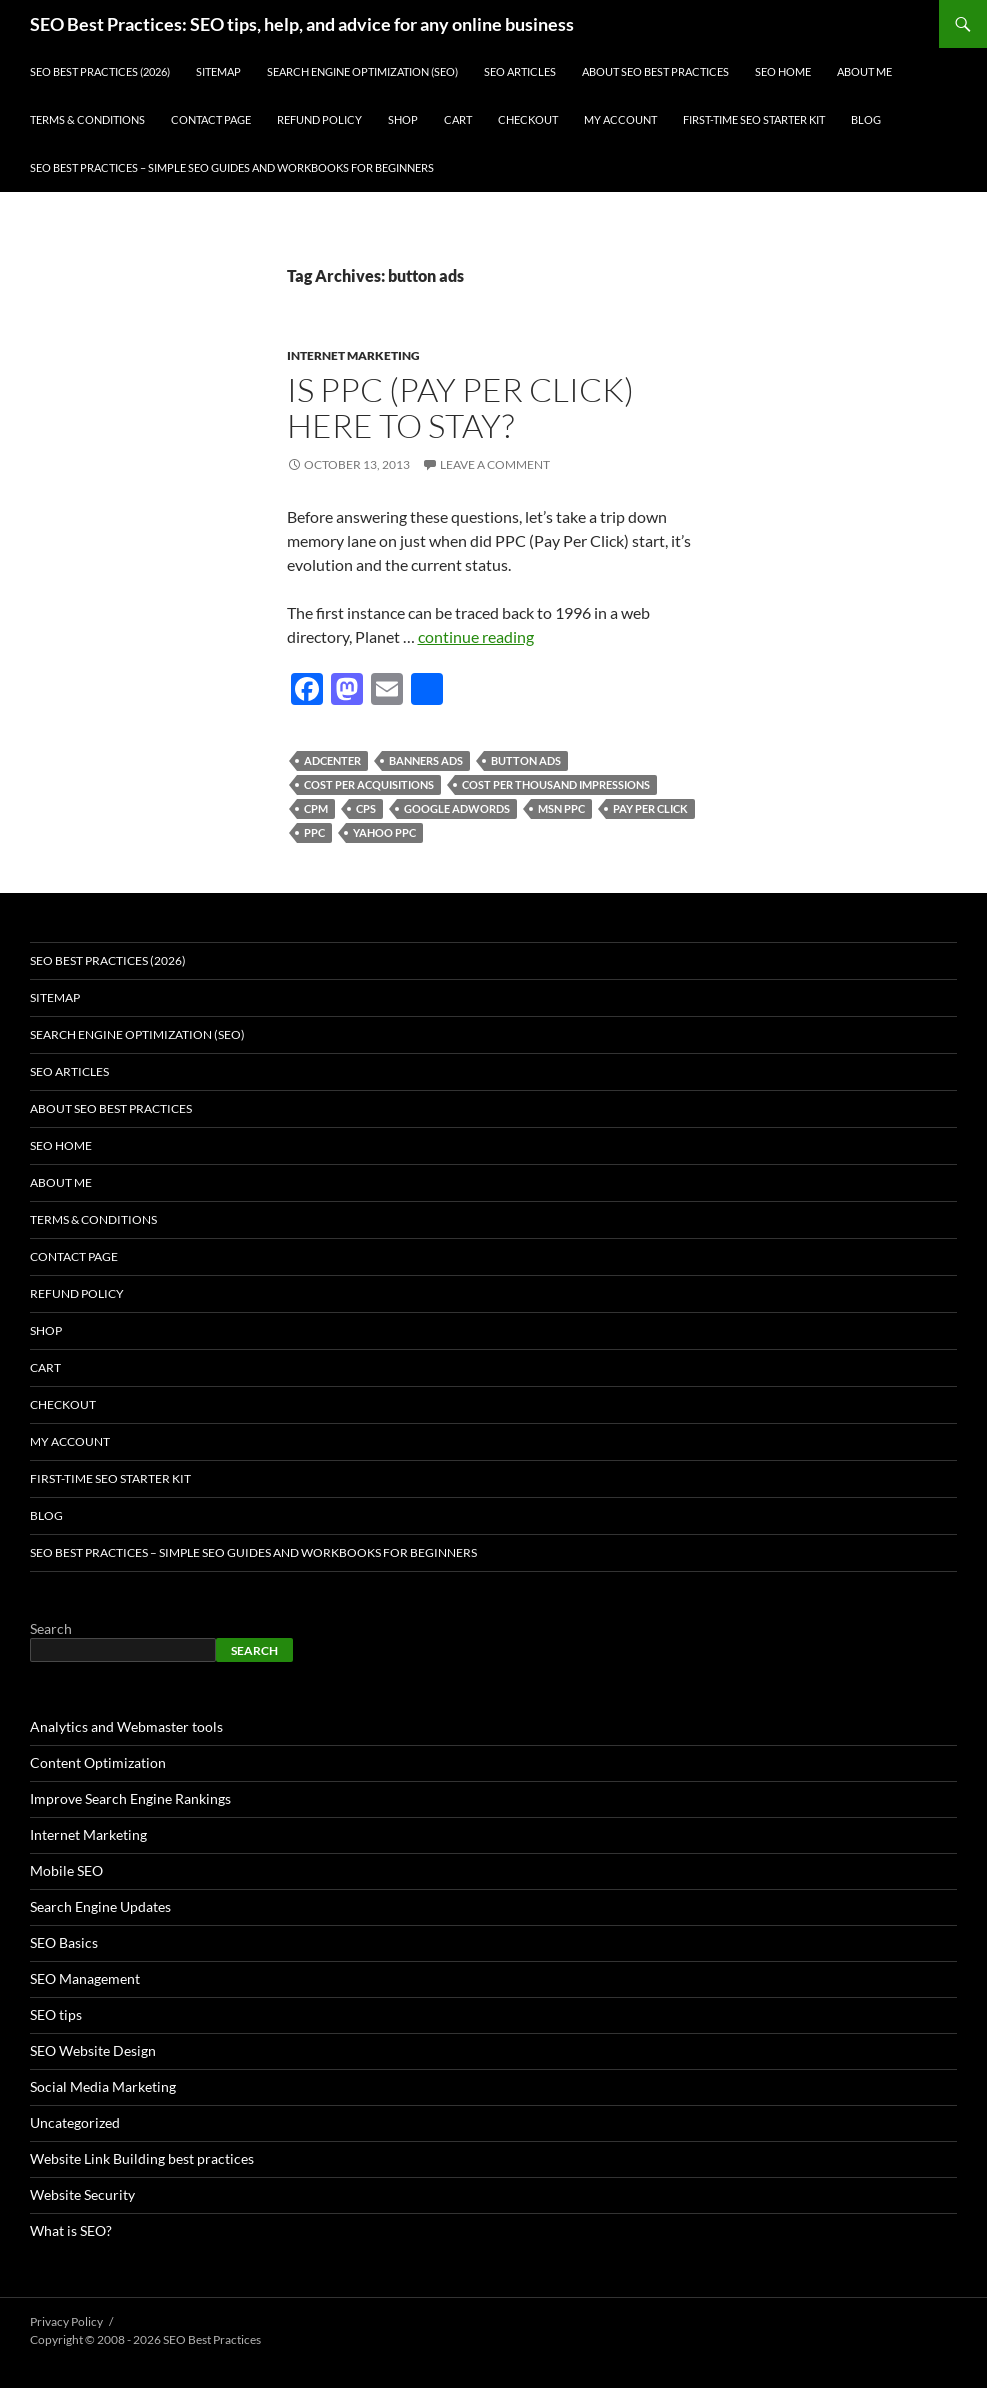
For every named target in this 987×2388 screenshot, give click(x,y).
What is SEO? (71, 2230)
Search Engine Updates (100, 1906)
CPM (316, 808)
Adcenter (332, 760)
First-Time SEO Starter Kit (754, 119)
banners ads (426, 760)
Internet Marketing (353, 355)
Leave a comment (495, 464)
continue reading (476, 636)
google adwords (457, 808)
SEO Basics (64, 1942)
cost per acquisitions (369, 784)
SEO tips (56, 2014)
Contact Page (211, 119)
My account (620, 119)
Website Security (82, 2194)
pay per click (650, 808)
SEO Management (85, 1978)
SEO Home (783, 71)
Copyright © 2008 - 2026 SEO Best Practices (145, 2339)
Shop (403, 119)
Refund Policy (319, 119)
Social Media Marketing (103, 2086)
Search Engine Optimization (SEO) (362, 71)
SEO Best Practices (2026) (100, 71)
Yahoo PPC (384, 832)
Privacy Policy (66, 2321)
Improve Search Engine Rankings (130, 1798)
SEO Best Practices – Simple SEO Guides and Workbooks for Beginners (232, 167)
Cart (458, 119)
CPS (366, 808)
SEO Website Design (93, 2050)
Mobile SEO (66, 1870)
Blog (866, 119)
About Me (864, 71)
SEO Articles (520, 71)
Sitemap (218, 71)
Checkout (528, 119)
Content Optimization (98, 1762)
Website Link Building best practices (142, 2158)
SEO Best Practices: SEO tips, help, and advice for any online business (302, 24)
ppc (314, 832)
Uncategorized (75, 2122)
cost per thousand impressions (556, 784)
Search (51, 1628)
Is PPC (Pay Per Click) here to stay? (460, 407)
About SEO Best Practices (655, 71)
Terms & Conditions (87, 119)
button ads (526, 760)
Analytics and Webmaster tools (126, 1726)
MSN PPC (561, 808)
